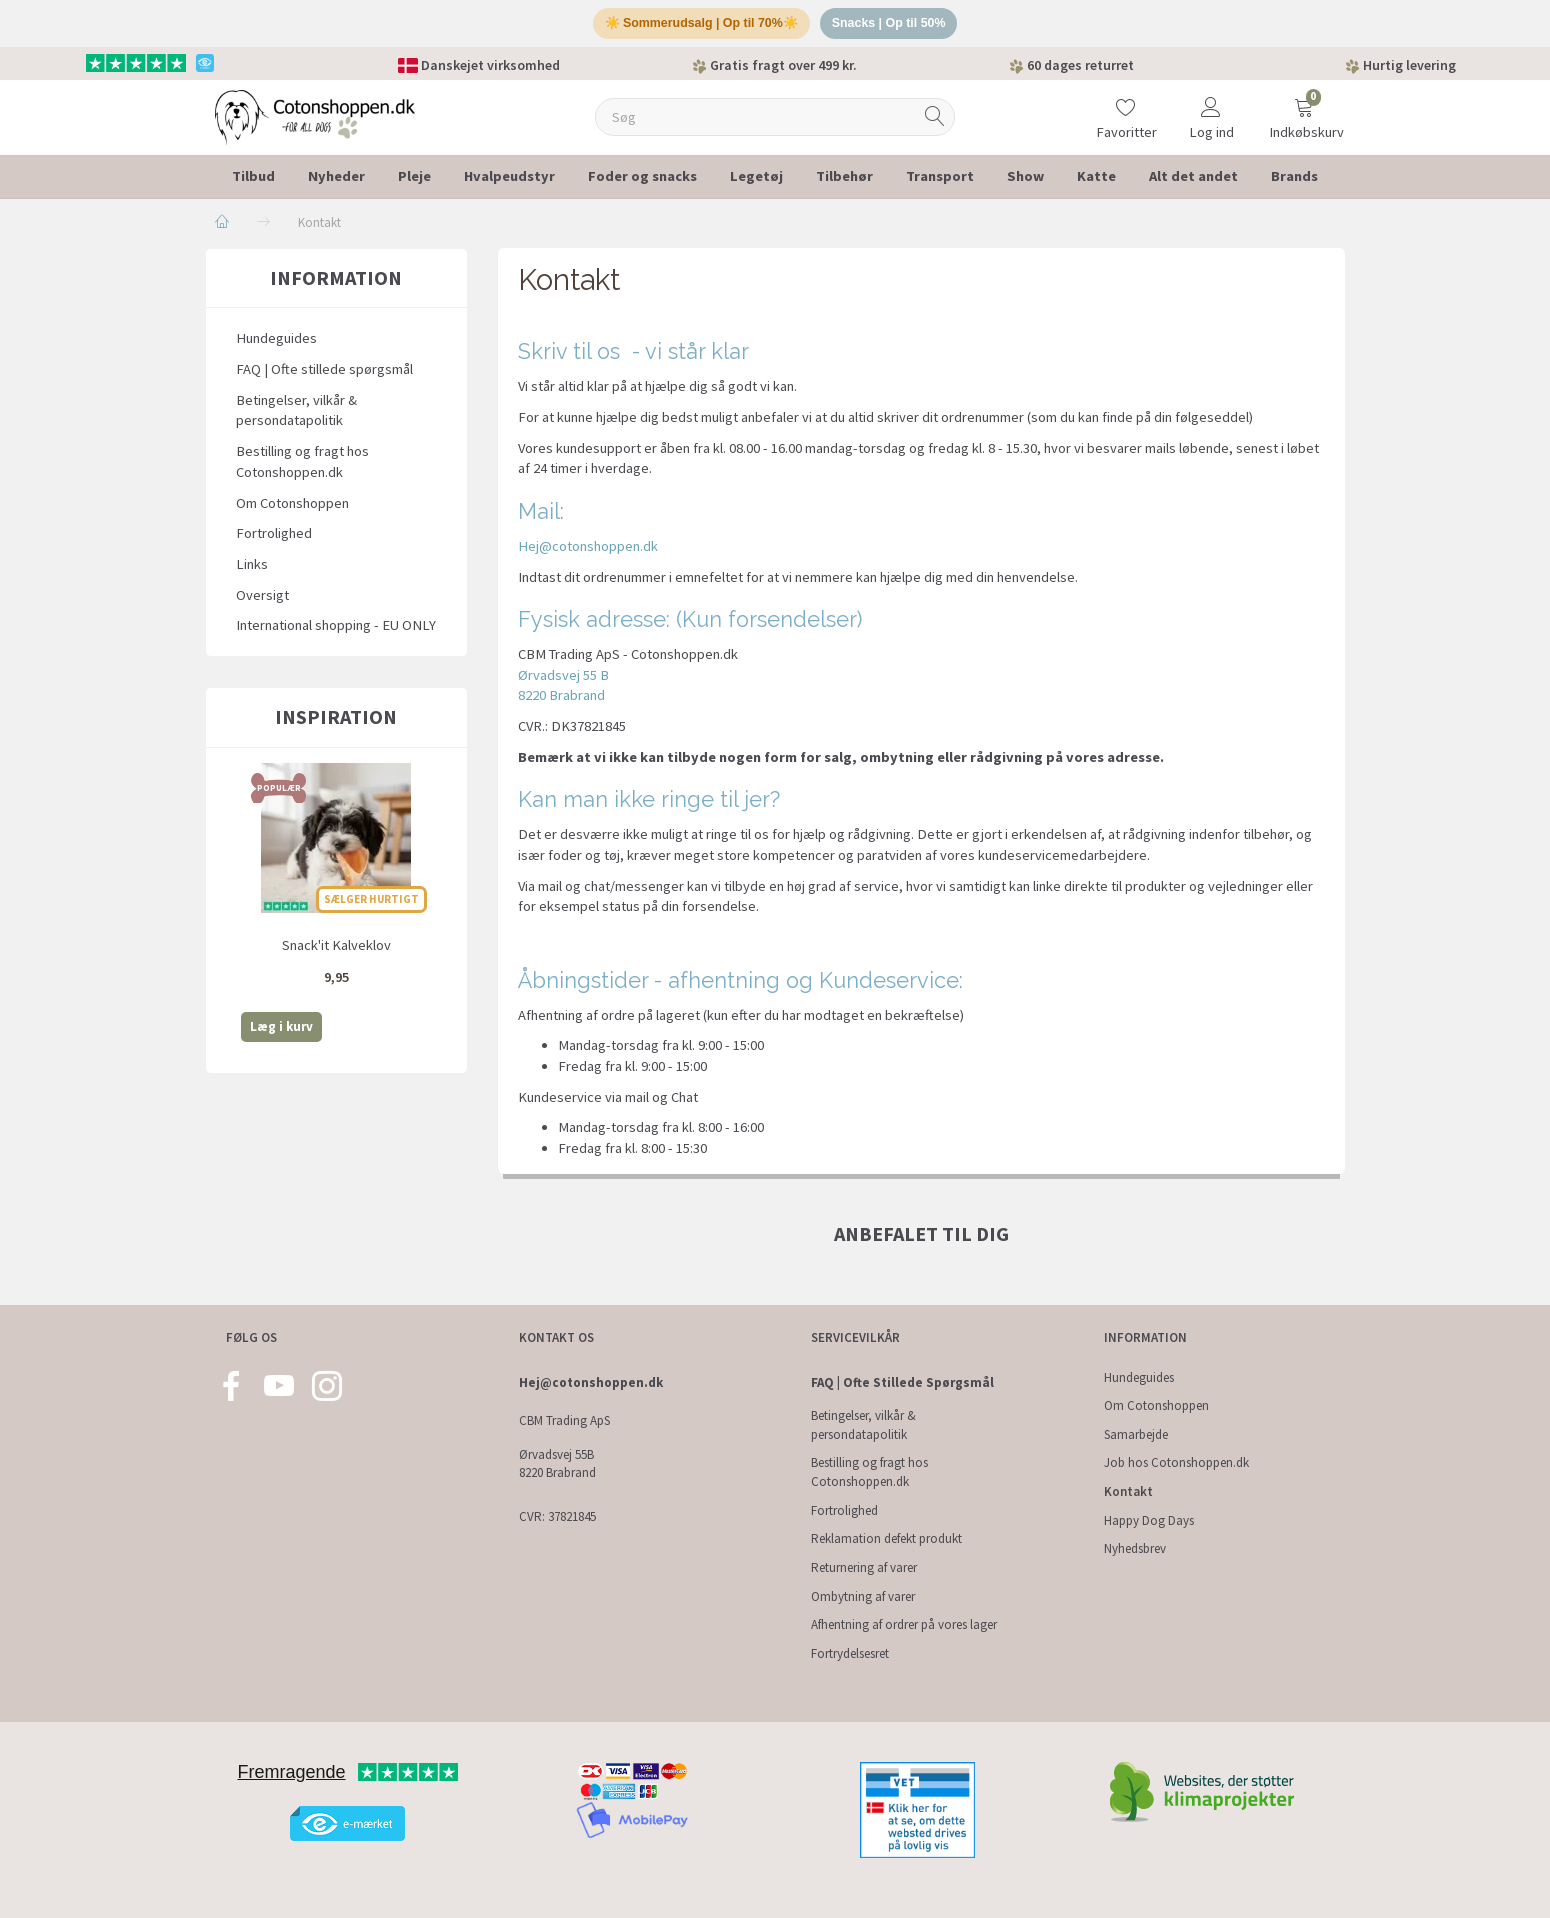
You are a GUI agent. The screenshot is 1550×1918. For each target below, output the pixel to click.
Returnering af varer (864, 1567)
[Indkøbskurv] (1304, 108)
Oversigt (262, 599)
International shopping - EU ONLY (336, 630)
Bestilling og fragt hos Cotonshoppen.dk (302, 465)
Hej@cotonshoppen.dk (588, 550)
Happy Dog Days (1149, 1520)
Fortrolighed (274, 538)
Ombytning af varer (863, 1596)
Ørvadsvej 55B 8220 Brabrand (557, 1464)
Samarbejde (1136, 1434)
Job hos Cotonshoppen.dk (1176, 1462)
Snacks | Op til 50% (893, 25)
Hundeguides (276, 343)
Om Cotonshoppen (292, 507)
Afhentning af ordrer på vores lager (904, 1624)
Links (252, 568)
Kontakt (1128, 1491)
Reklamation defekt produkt (886, 1538)
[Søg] (935, 121)
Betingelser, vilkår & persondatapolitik (296, 414)
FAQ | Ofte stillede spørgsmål (324, 373)
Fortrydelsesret (850, 1653)
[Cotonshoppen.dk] (315, 119)
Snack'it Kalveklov (336, 949)
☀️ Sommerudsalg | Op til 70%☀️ (698, 25)
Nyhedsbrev (1135, 1548)
